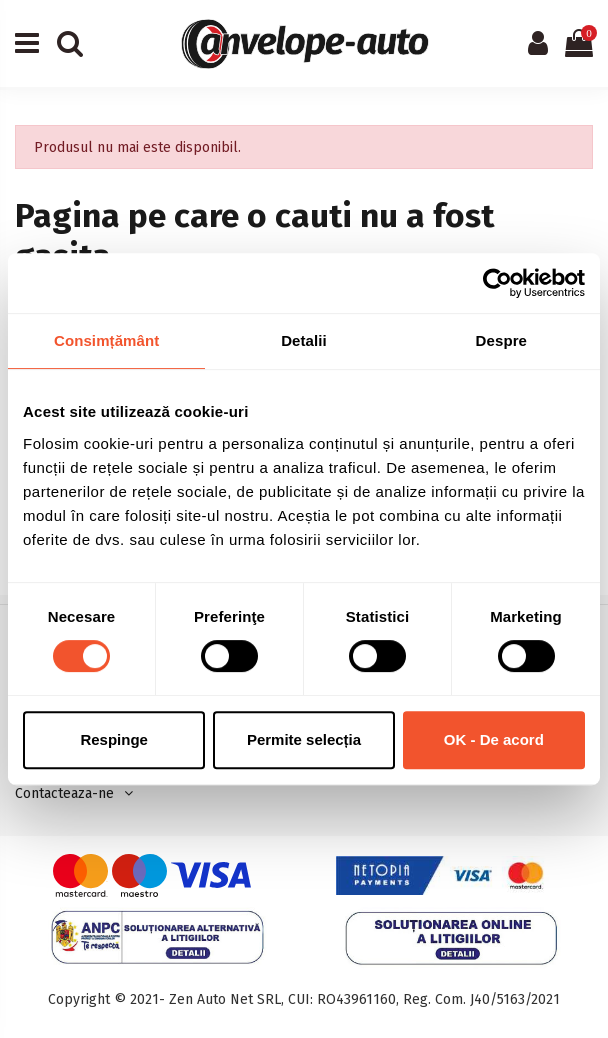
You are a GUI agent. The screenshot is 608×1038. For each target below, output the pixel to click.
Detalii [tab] (304, 340)
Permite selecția (304, 739)
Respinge (114, 739)
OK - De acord (494, 739)
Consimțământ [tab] (106, 340)
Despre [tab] (501, 340)
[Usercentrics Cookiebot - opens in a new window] (497, 283)
